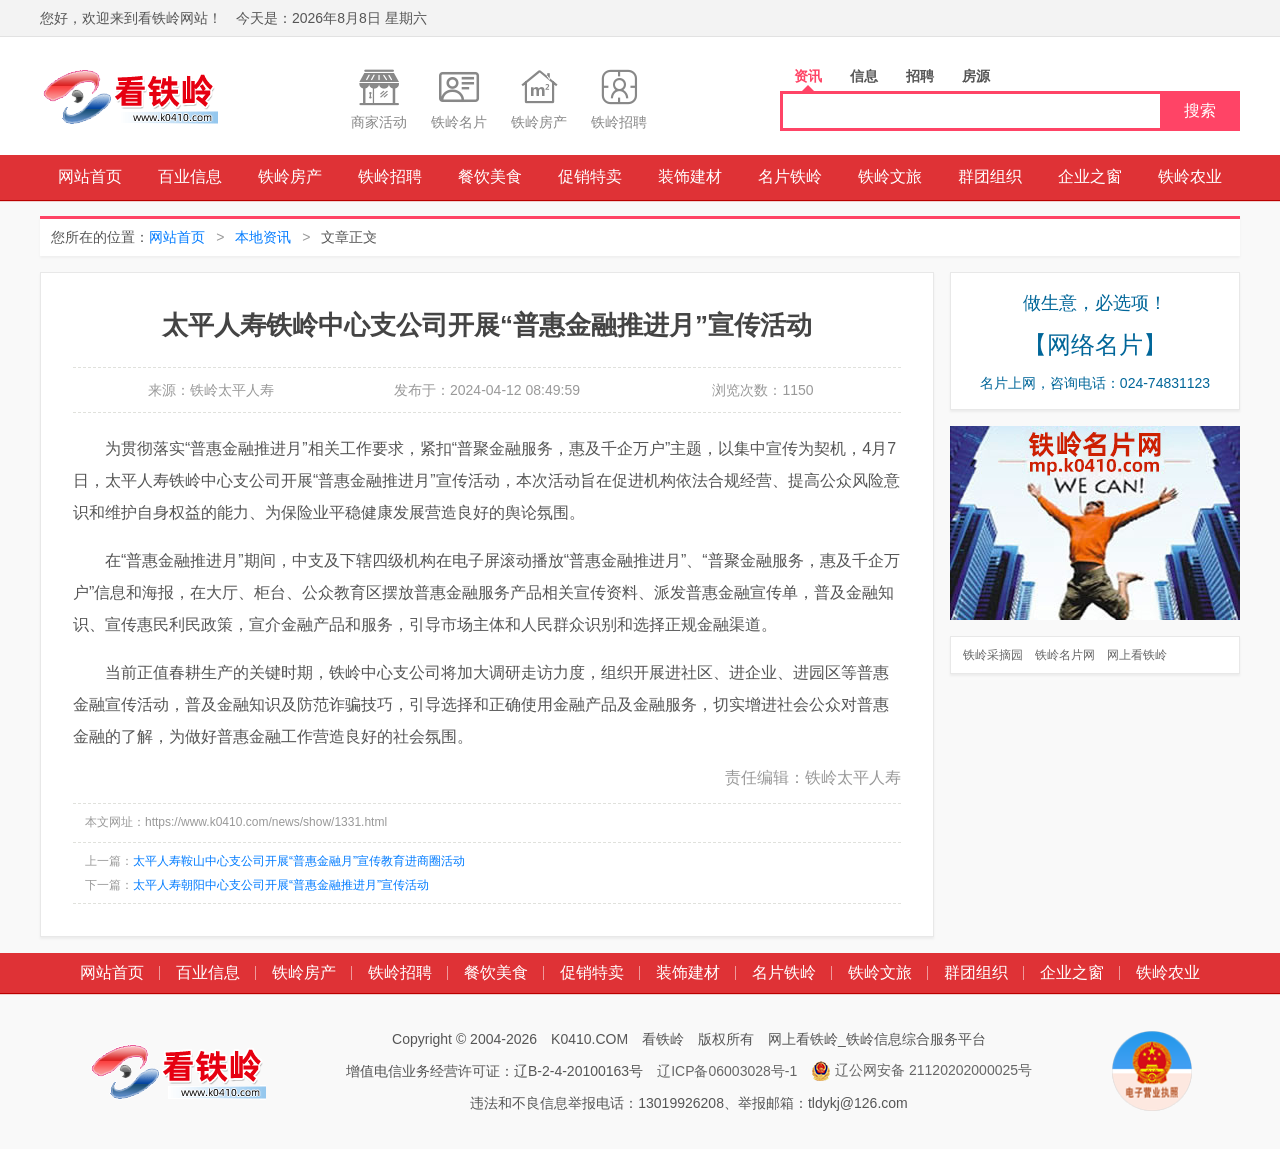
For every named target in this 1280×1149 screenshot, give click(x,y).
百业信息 (190, 176)
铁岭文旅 (890, 176)
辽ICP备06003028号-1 (727, 1071)
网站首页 (90, 176)
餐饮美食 (490, 176)
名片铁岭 (790, 176)
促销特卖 (590, 176)
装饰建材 (690, 176)
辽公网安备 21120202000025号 (921, 1071)
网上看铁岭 (1137, 655)
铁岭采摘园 (993, 655)
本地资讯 (263, 237)
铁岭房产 (290, 176)
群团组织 (990, 176)
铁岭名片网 (1065, 655)
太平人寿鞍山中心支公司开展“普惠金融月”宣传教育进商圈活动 (299, 861)
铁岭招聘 (390, 176)
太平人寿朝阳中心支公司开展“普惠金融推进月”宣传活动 (281, 885)
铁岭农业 (1190, 176)
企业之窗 (1090, 176)
